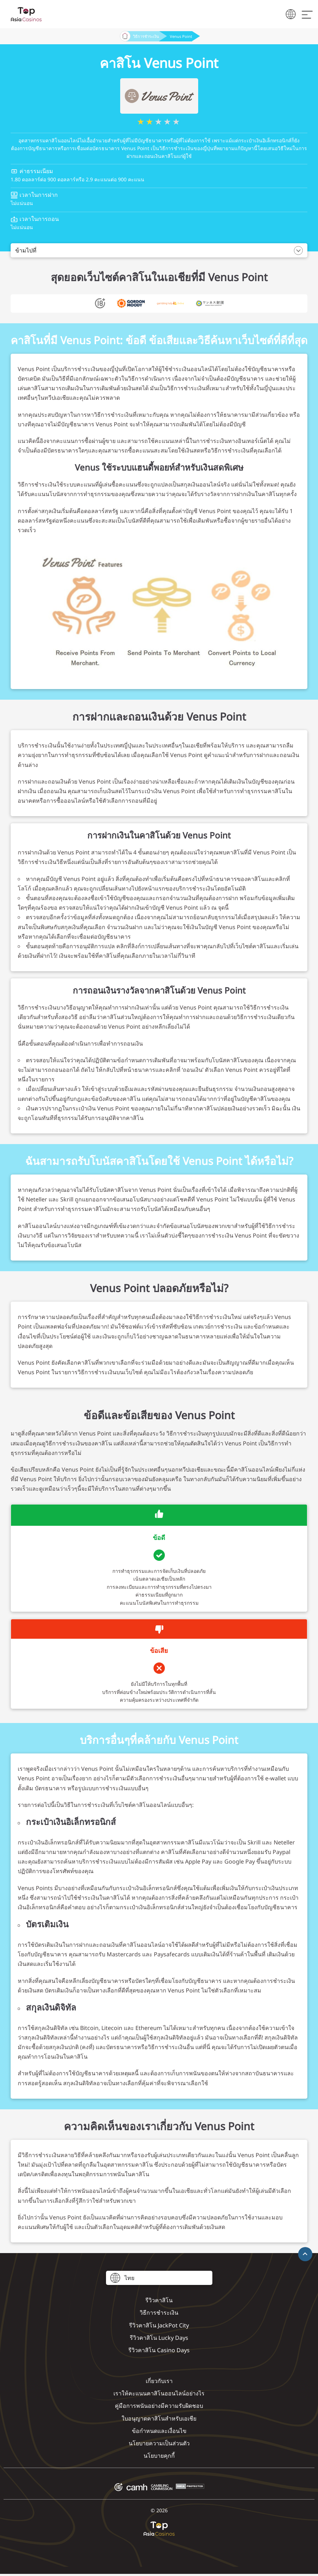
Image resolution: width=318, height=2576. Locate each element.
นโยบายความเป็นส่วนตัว (159, 2443)
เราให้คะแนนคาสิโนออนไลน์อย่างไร (159, 2393)
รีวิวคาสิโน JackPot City (159, 2325)
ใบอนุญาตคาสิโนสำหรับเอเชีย (159, 2418)
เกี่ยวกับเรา (159, 2381)
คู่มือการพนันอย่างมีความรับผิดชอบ (159, 2406)
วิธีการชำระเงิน (146, 36)
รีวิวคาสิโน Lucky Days (159, 2338)
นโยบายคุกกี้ (159, 2456)
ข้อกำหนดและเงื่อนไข (159, 2431)
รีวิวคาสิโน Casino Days (159, 2350)
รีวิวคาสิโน (159, 2300)
